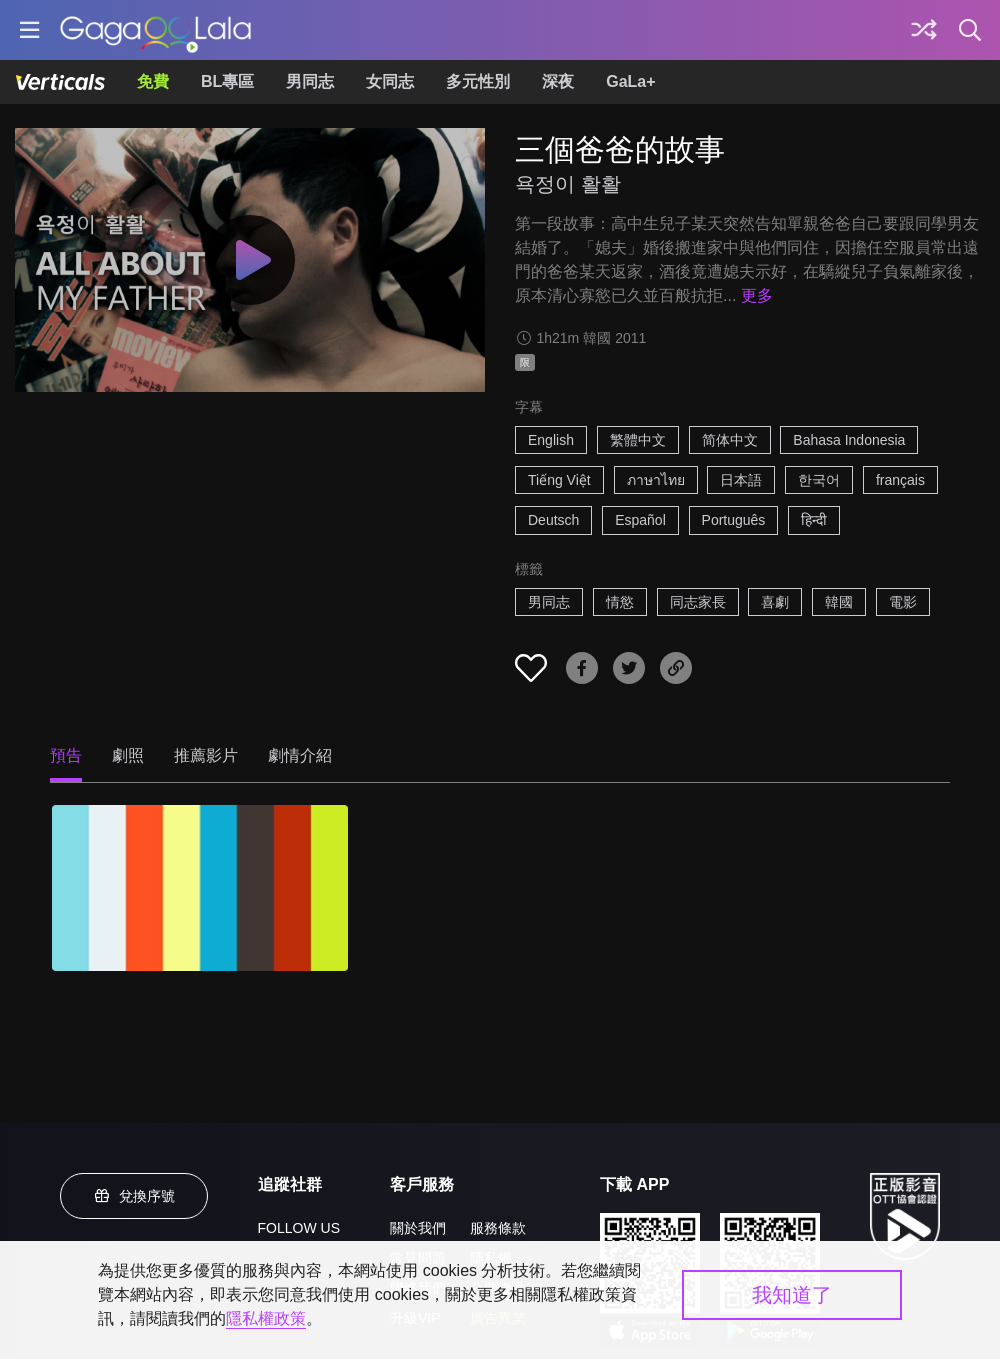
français (900, 480)
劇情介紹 (300, 755)
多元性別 (478, 81)
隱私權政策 (266, 1318)
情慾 (620, 602)
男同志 (310, 81)
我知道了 (792, 1295)
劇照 (128, 755)
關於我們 (418, 1228)
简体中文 (730, 440)
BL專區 (227, 81)
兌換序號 (134, 1196)
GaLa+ (630, 81)
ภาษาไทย (656, 480)
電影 (903, 602)
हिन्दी (814, 520)
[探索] (924, 30)
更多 (757, 295)
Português (734, 520)
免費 (153, 81)
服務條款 (498, 1228)
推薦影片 (206, 755)
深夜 (558, 81)
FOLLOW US (299, 1228)
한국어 (819, 480)
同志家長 (698, 602)
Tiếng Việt (559, 480)
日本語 (741, 480)
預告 (66, 755)
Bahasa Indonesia (849, 440)
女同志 (390, 81)
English (551, 440)
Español (640, 520)
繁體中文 (638, 440)
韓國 (839, 602)
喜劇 (775, 602)
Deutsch (553, 520)
